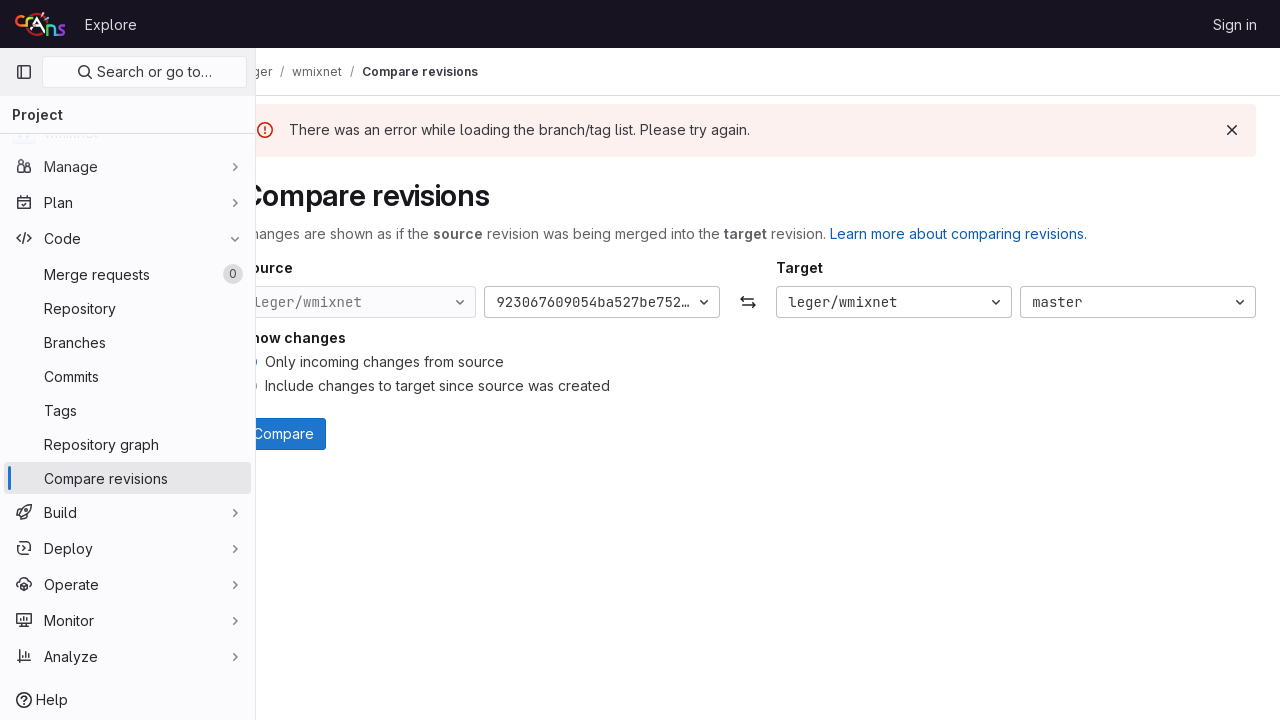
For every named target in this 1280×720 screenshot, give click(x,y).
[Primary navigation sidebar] (24, 72)
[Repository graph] (127, 444)
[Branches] (127, 342)
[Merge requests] (127, 274)
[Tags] (127, 410)
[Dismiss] (1232, 130)
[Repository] (127, 308)
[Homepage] (40, 24)
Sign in (1235, 24)
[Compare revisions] (127, 478)
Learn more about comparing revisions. (997, 233)
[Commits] (127, 376)
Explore (111, 24)
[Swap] (768, 302)
